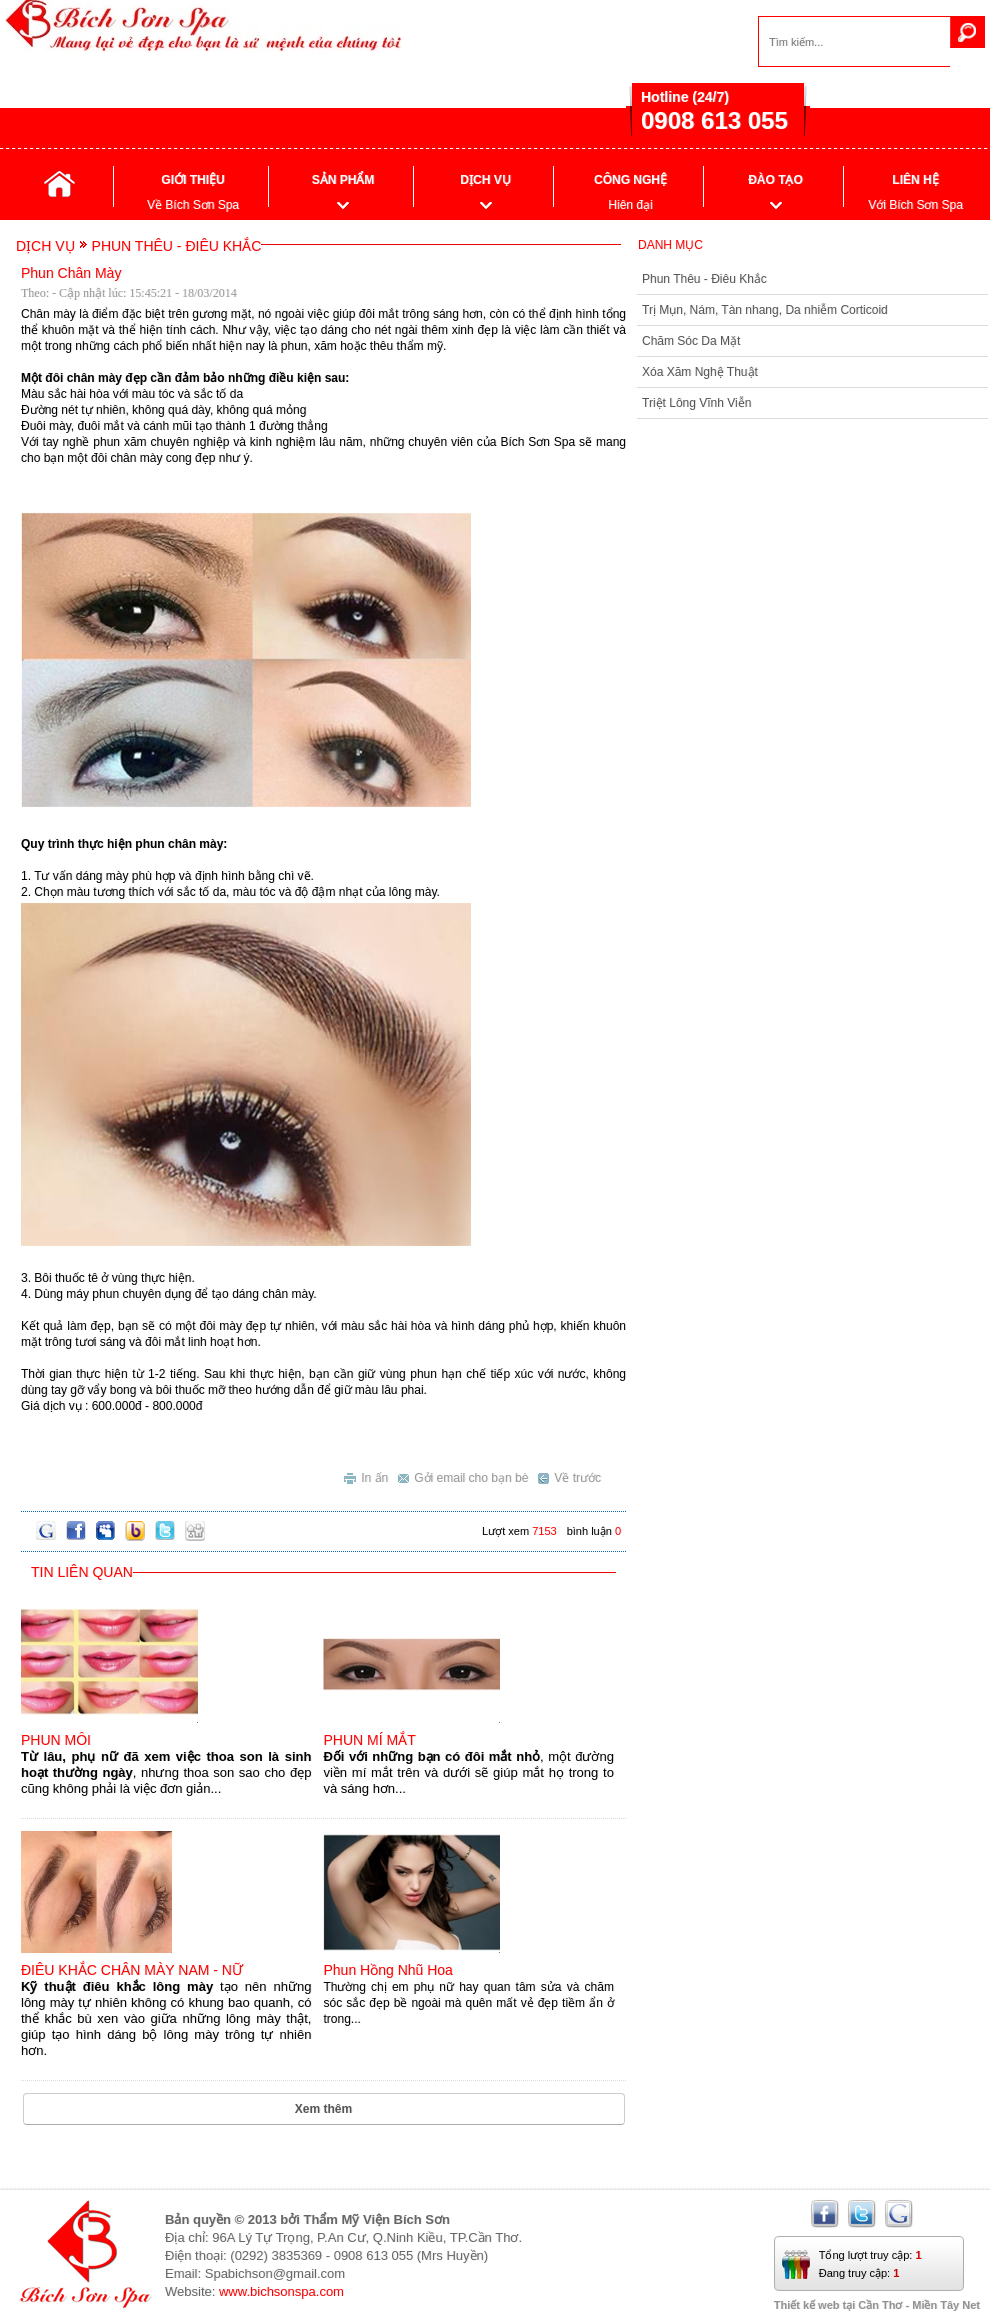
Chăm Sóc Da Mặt (691, 341)
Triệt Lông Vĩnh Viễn (696, 403)
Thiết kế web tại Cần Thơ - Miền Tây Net (877, 2305)
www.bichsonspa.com (281, 2291)
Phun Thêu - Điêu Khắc (704, 279)
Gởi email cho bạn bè (463, 1475)
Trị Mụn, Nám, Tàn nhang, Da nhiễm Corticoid (765, 310)
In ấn (366, 1475)
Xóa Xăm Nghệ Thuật (700, 372)
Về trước (569, 1475)
